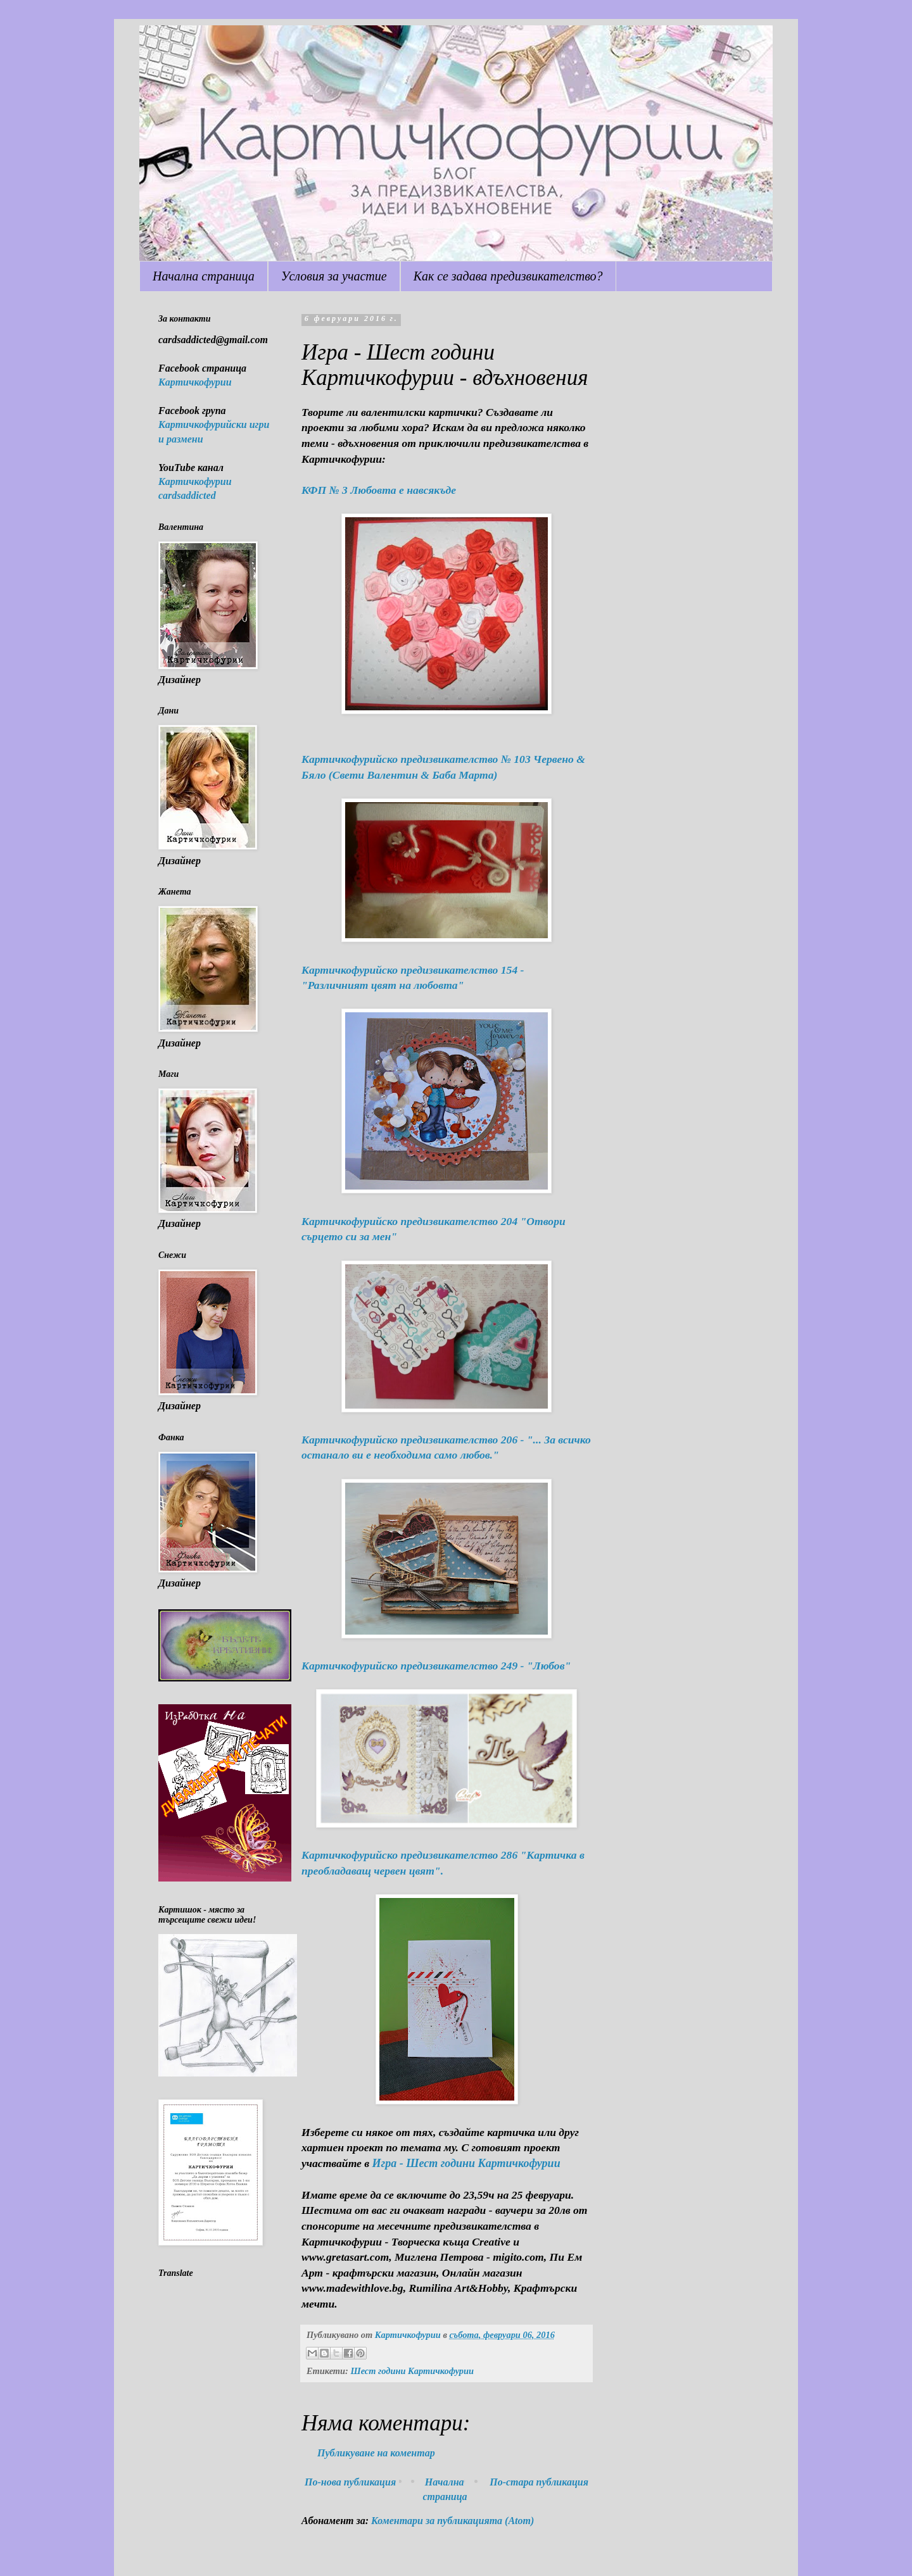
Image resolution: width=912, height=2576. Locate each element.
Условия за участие (334, 276)
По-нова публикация (350, 2482)
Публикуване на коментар (376, 2452)
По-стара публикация (539, 2482)
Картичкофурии (195, 382)
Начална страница (204, 276)
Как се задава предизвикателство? (508, 276)
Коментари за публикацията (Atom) (452, 2520)
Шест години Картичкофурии (412, 2371)
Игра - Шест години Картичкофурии (466, 2163)
